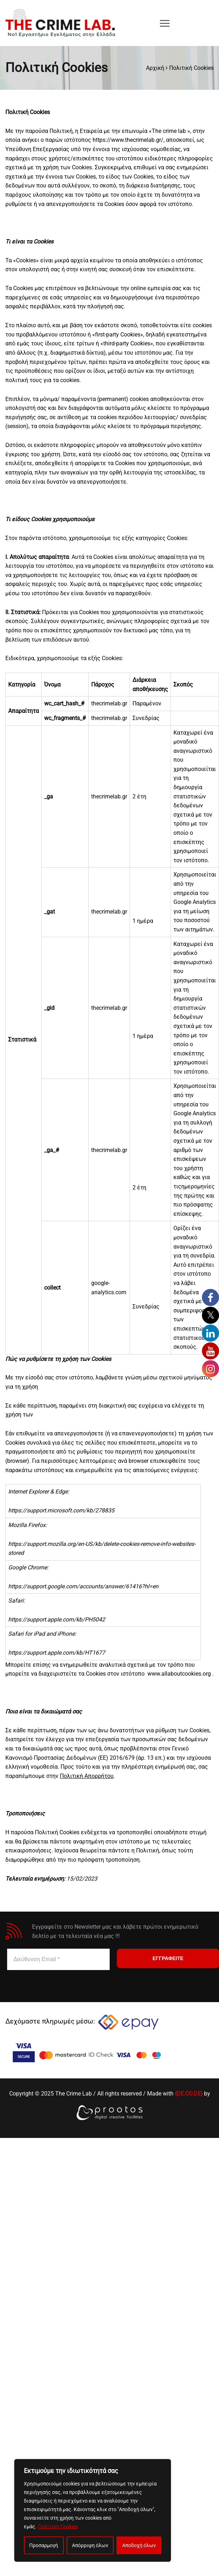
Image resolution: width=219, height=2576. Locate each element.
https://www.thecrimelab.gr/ (128, 140)
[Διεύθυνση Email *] (58, 1959)
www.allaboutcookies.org (179, 1673)
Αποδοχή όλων (139, 2545)
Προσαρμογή (43, 2545)
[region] (92, 2510)
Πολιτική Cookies (58, 2526)
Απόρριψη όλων (90, 2545)
